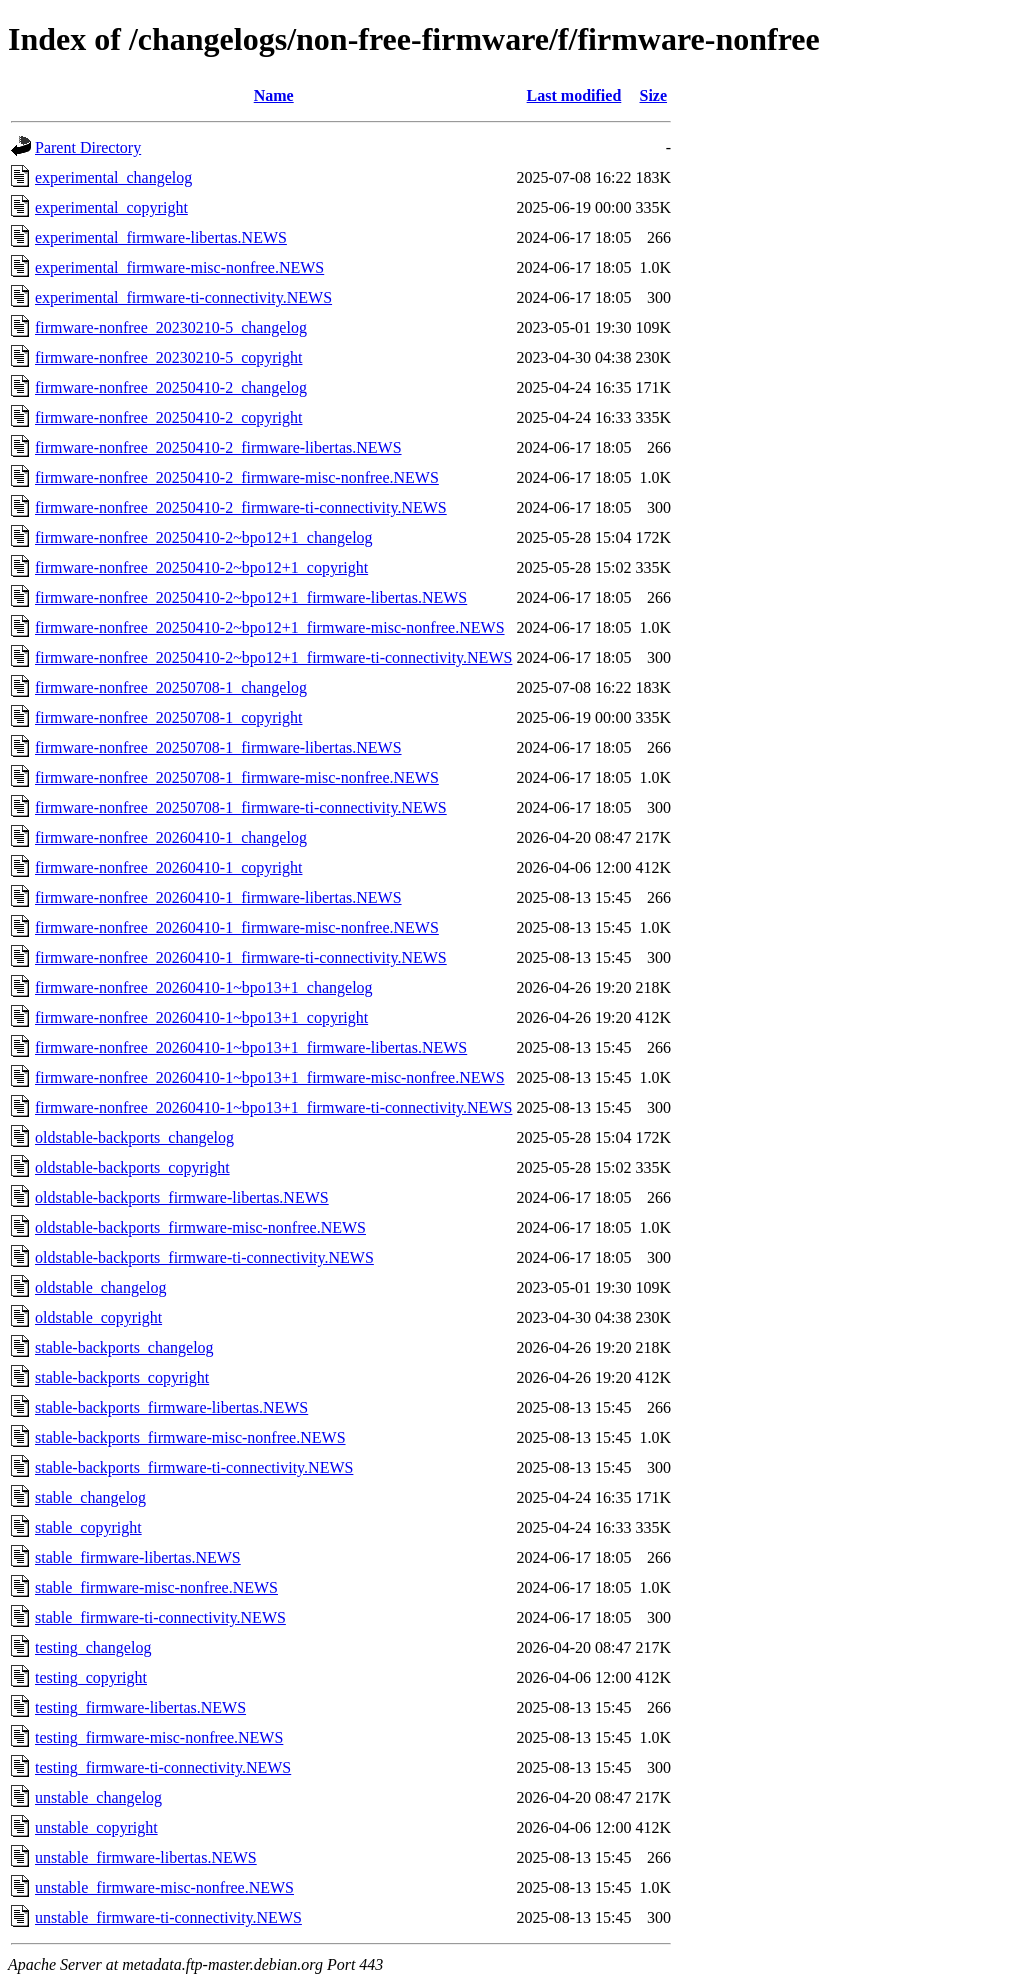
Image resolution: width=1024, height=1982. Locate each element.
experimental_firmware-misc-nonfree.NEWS (179, 267)
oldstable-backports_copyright (132, 1167)
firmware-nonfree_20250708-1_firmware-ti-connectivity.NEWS (241, 807)
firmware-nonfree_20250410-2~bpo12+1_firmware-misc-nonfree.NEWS (270, 627)
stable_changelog (90, 1497)
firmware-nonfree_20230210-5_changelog (171, 327)
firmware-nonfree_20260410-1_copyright (168, 867)
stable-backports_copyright (122, 1377)
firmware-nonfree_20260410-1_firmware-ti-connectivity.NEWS (241, 957)
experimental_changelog (113, 177)
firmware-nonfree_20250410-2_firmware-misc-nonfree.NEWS (237, 477)
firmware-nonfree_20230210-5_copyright (168, 357)
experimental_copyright (111, 207)
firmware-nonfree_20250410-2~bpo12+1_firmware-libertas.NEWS (251, 597)
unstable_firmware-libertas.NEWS (146, 1857)
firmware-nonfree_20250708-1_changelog (171, 687)
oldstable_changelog (101, 1287)
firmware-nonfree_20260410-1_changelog (171, 837)
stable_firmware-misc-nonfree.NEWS (156, 1587)
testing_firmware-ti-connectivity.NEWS (163, 1767)
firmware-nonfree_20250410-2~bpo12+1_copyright (201, 567)
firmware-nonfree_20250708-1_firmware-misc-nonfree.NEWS (237, 777)
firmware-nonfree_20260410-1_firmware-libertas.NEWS (218, 897)
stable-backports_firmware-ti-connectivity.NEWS (194, 1467)
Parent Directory (88, 147)
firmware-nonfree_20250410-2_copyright (168, 417)
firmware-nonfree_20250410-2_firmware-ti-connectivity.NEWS (241, 507)
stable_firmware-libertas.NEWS (138, 1557)
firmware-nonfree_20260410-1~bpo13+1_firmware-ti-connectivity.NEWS (273, 1107)
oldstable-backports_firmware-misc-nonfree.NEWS (200, 1227)
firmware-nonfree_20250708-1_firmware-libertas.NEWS (218, 747)
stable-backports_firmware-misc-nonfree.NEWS (190, 1437)
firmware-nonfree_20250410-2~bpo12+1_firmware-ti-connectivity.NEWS (273, 657)
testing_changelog (93, 1647)
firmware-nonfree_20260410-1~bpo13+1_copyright (201, 1017)
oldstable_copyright (98, 1317)
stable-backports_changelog (124, 1347)
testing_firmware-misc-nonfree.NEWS (159, 1737)
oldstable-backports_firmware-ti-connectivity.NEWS (204, 1257)
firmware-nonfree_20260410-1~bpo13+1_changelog (204, 987)
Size (654, 95)
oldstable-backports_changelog (134, 1137)
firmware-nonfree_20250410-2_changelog (171, 387)
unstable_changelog (98, 1797)
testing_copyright (91, 1677)
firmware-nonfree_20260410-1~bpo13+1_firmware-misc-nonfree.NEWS (270, 1077)
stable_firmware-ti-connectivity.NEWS (160, 1617)
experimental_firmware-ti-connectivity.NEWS (183, 297)
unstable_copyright (96, 1827)
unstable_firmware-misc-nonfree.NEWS (164, 1887)
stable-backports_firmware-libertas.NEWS (171, 1407)
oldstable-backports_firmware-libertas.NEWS (182, 1197)
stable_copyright (88, 1527)
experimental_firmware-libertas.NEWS (161, 237)
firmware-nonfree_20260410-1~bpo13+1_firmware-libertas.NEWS (251, 1047)
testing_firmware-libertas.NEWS (140, 1707)
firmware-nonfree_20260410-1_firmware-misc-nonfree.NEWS (237, 927)
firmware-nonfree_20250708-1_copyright (168, 717)
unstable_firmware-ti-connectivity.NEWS (168, 1917)
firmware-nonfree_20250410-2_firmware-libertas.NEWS (218, 447)
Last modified (574, 95)
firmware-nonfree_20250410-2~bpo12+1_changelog (204, 537)
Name (274, 95)
